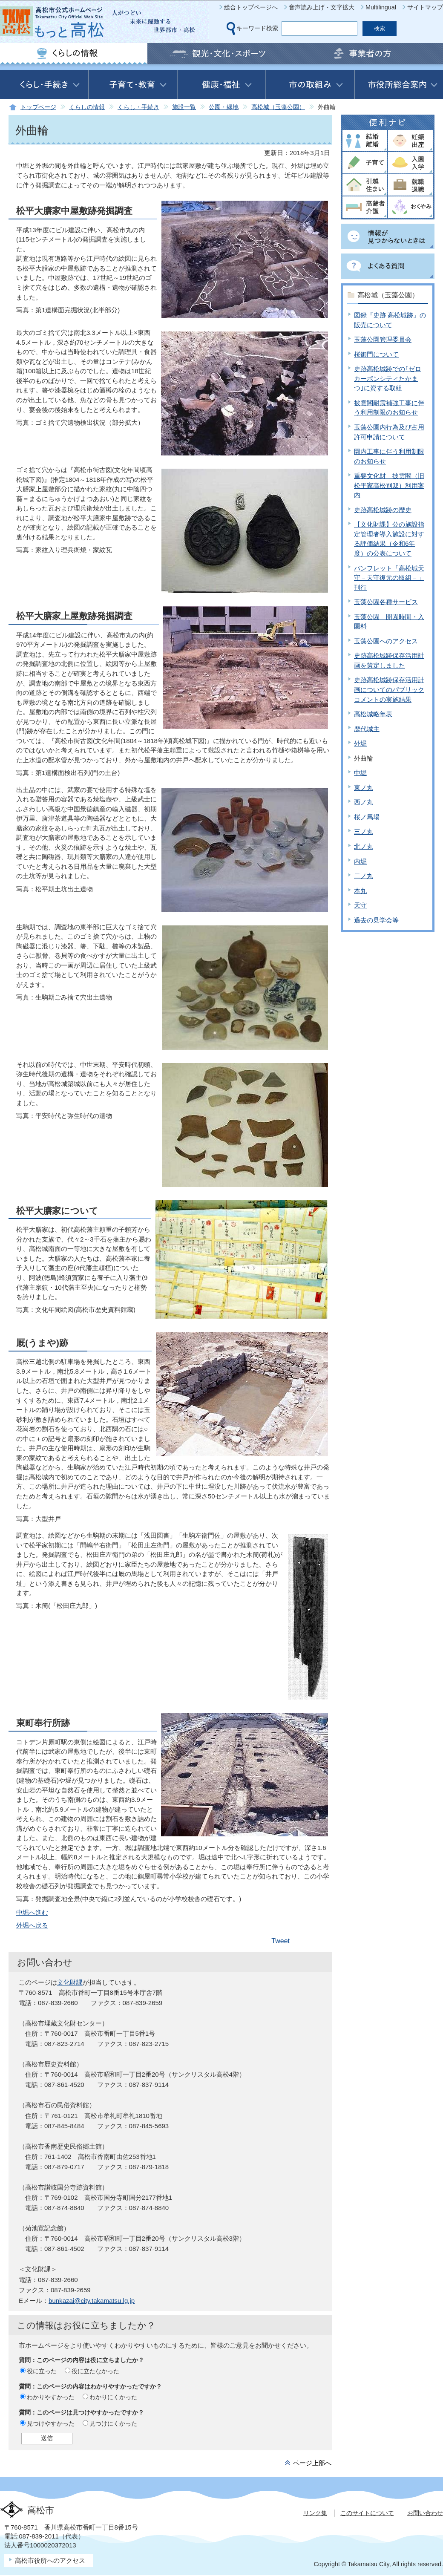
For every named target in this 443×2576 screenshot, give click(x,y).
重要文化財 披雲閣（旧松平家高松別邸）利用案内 (389, 485)
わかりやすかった (51, 2397)
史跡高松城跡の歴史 (382, 509)
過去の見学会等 (376, 920)
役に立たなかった (95, 2371)
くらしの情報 (87, 107)
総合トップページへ (251, 7)
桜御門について (376, 354)
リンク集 (315, 2513)
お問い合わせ (425, 2513)
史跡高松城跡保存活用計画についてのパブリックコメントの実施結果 (389, 689)
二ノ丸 (363, 875)
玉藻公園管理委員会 (382, 339)
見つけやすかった (51, 2423)
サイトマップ (425, 7)
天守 (360, 905)
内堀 (360, 861)
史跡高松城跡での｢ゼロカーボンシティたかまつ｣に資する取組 (387, 378)
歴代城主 (367, 728)
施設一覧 (184, 107)
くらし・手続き (138, 107)
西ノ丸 (363, 802)
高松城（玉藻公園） (278, 107)
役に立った (42, 2371)
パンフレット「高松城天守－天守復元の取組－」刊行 (389, 578)
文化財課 (70, 1982)
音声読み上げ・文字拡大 (321, 7)
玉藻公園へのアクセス (386, 641)
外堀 (360, 743)
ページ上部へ (312, 2463)
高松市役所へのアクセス (50, 2560)
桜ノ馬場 (367, 817)
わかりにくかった (113, 2397)
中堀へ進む (32, 1912)
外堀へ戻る (32, 1925)
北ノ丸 (363, 846)
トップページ (38, 107)
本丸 (360, 890)
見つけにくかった (113, 2423)
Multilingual (380, 7)
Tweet (280, 1941)
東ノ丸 (363, 787)
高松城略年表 (373, 713)
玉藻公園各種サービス (386, 601)
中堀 (360, 772)
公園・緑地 (224, 107)
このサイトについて (367, 2513)
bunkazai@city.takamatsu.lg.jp (92, 2300)
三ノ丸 (363, 831)
